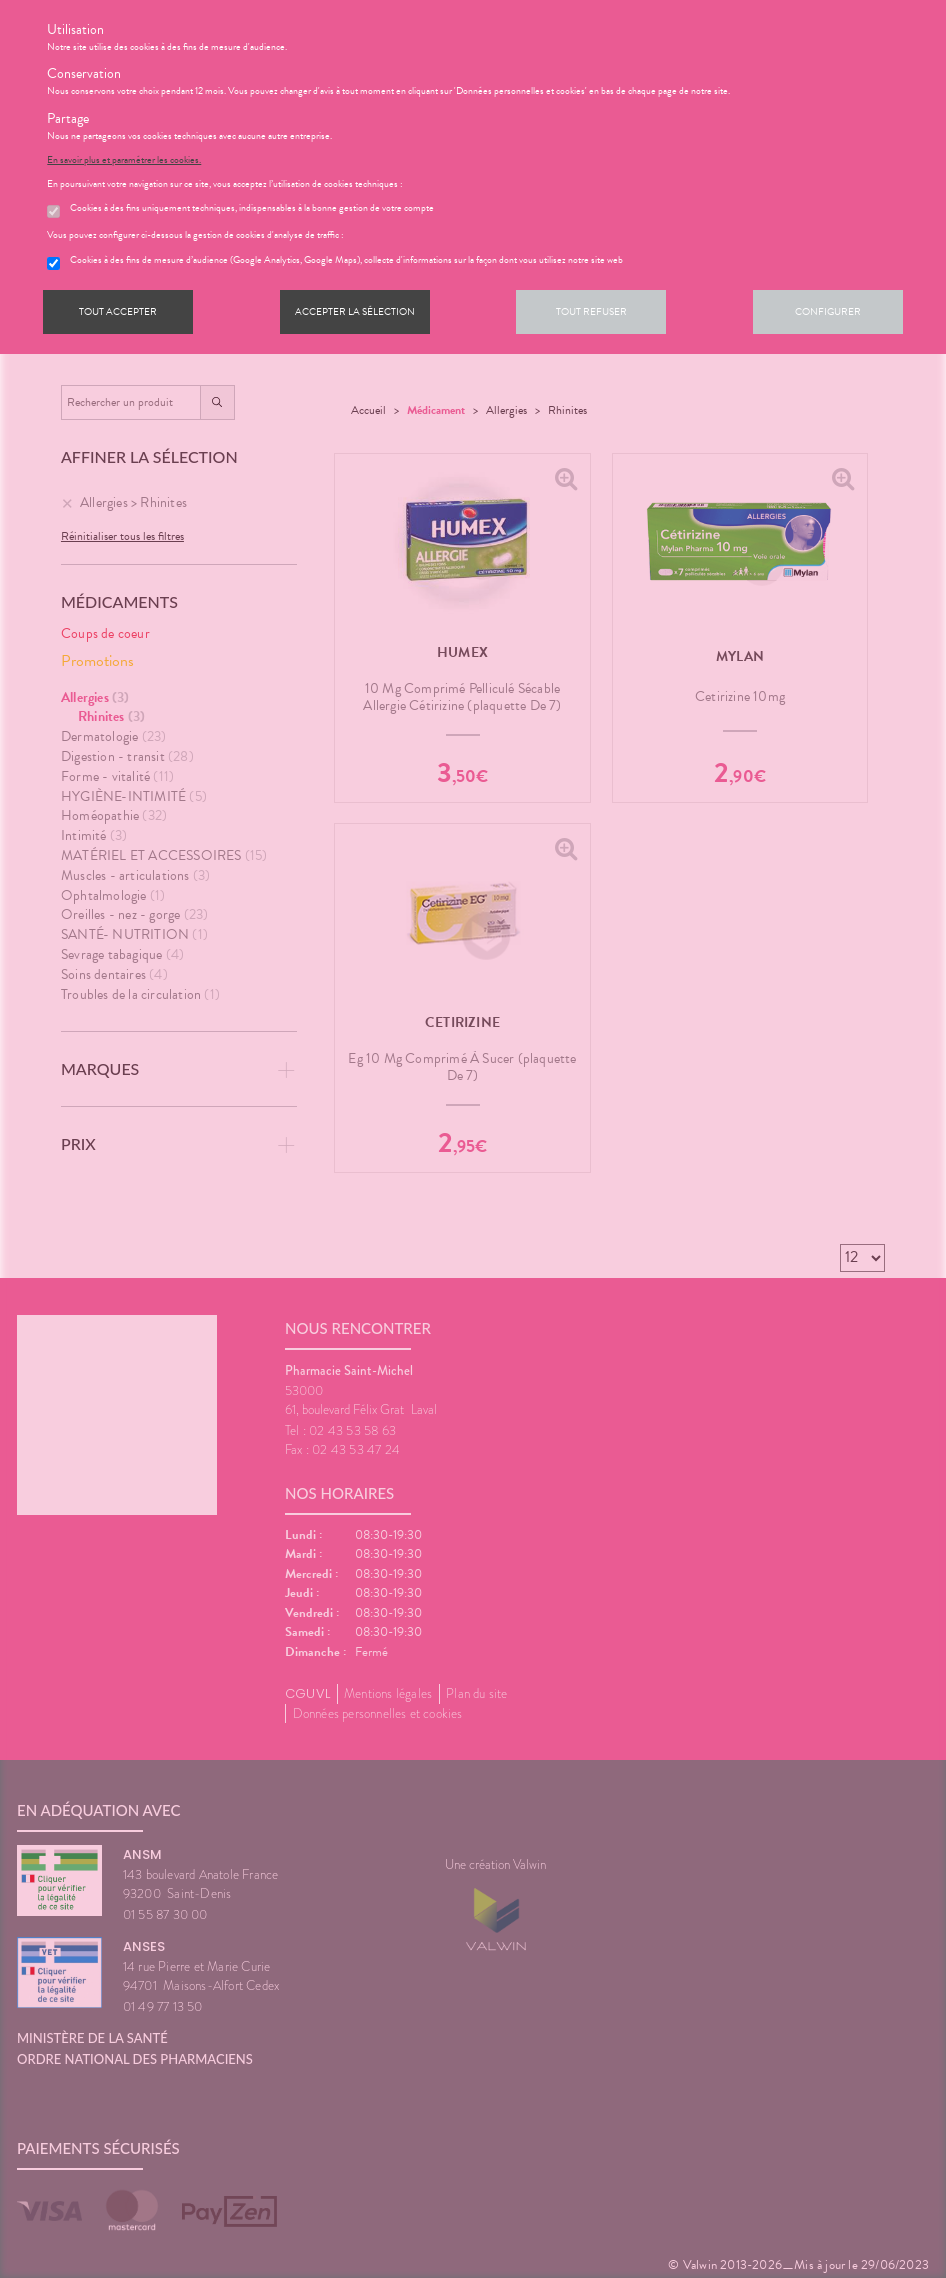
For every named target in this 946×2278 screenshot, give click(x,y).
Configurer (828, 311)
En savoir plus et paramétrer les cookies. (124, 160)
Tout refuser (591, 311)
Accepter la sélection (355, 311)
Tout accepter (118, 311)
